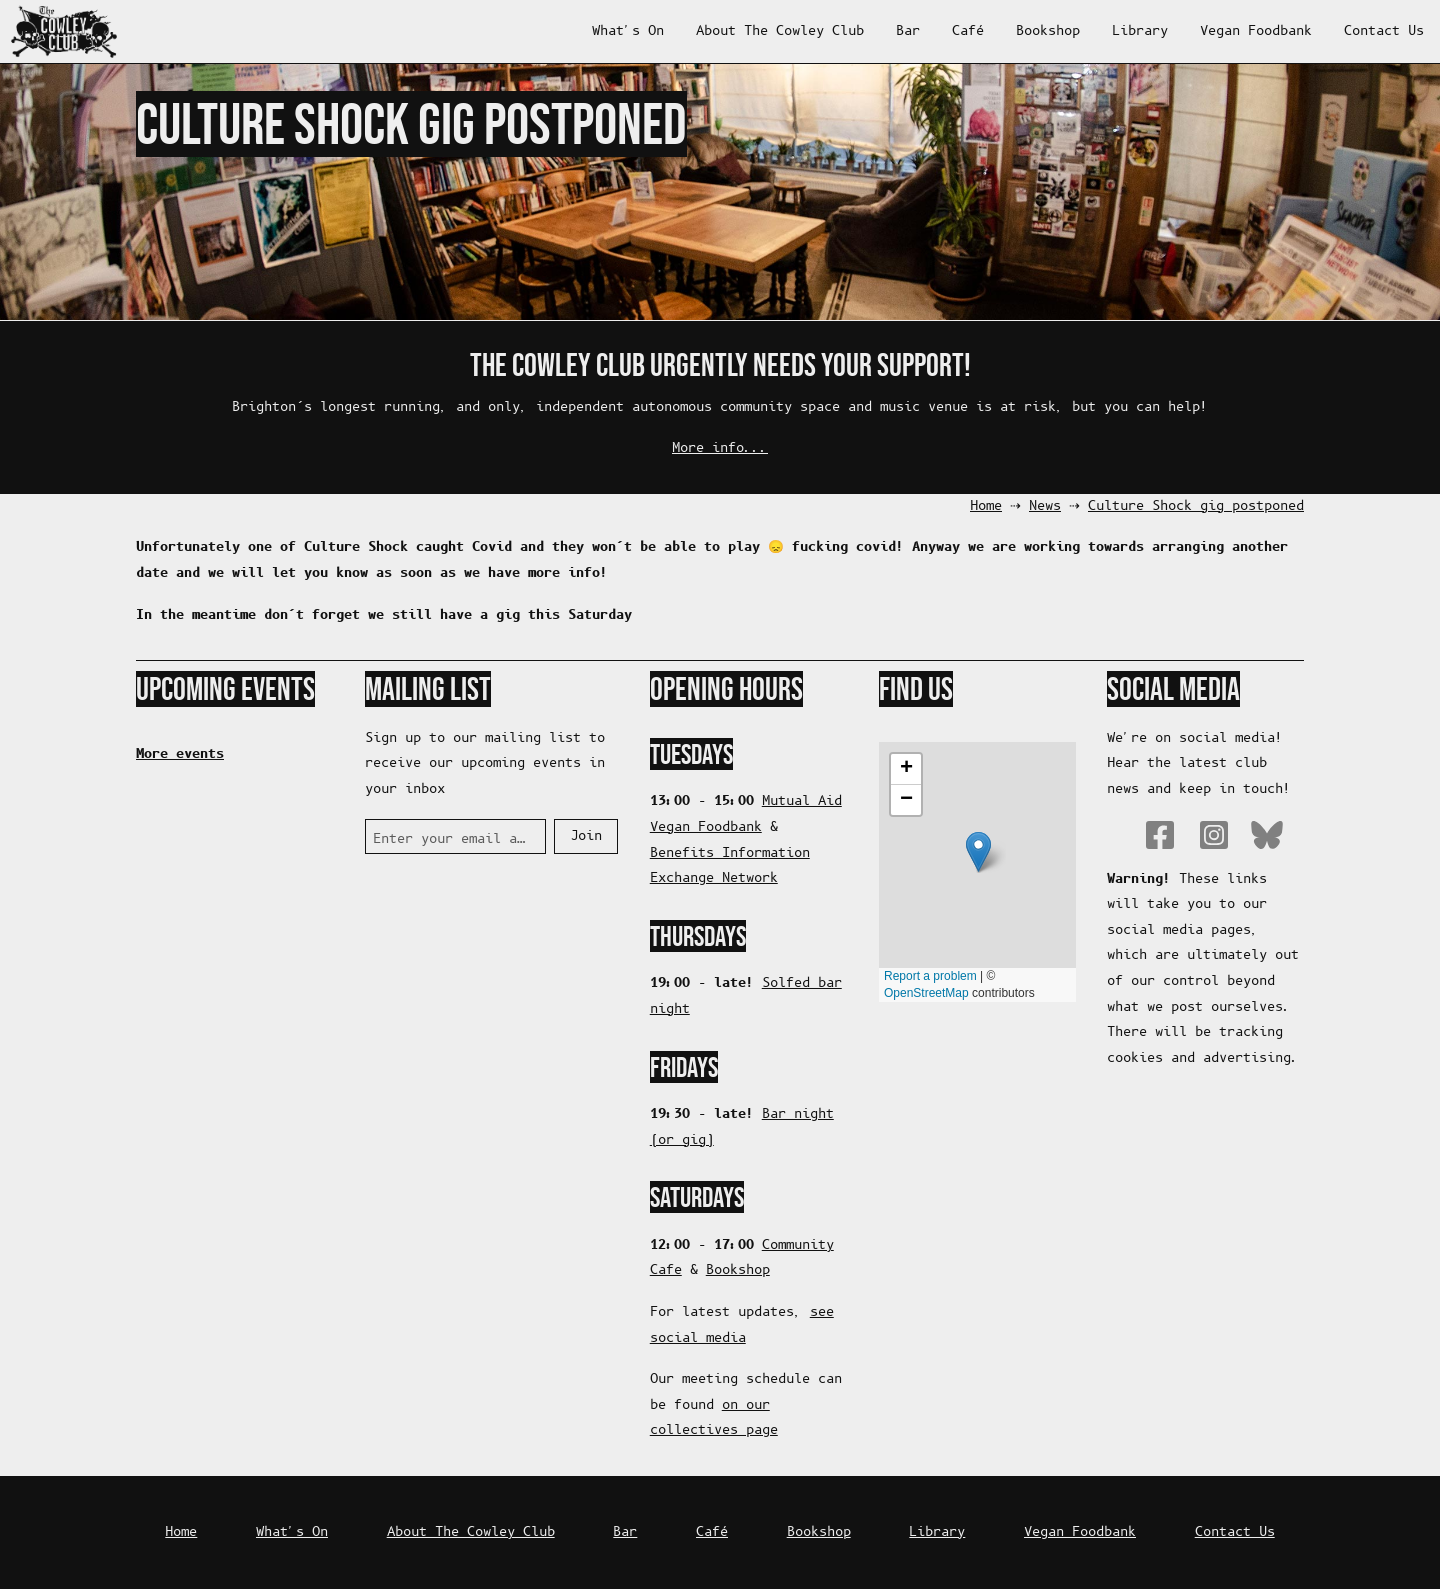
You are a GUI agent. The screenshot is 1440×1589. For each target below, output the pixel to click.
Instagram (1214, 835)
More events (180, 754)
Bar (908, 31)
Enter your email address (451, 839)
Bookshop (1048, 31)
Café (968, 31)
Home (986, 506)
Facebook (1160, 835)
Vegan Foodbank (1256, 31)
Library (1140, 31)
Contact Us (1384, 31)
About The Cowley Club (780, 31)
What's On (628, 31)
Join (586, 836)
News (1045, 506)
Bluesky (1267, 835)
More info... (720, 448)
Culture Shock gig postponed (1196, 506)
